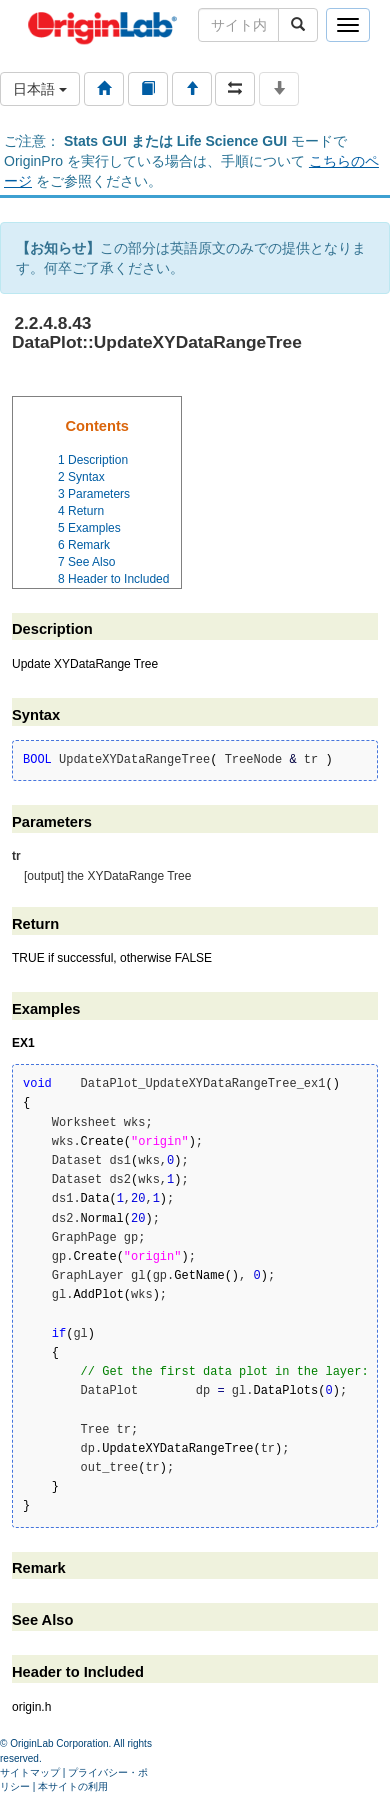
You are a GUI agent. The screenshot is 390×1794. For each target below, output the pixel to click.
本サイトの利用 (73, 1786)
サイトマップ (30, 1772)
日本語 (40, 89)
